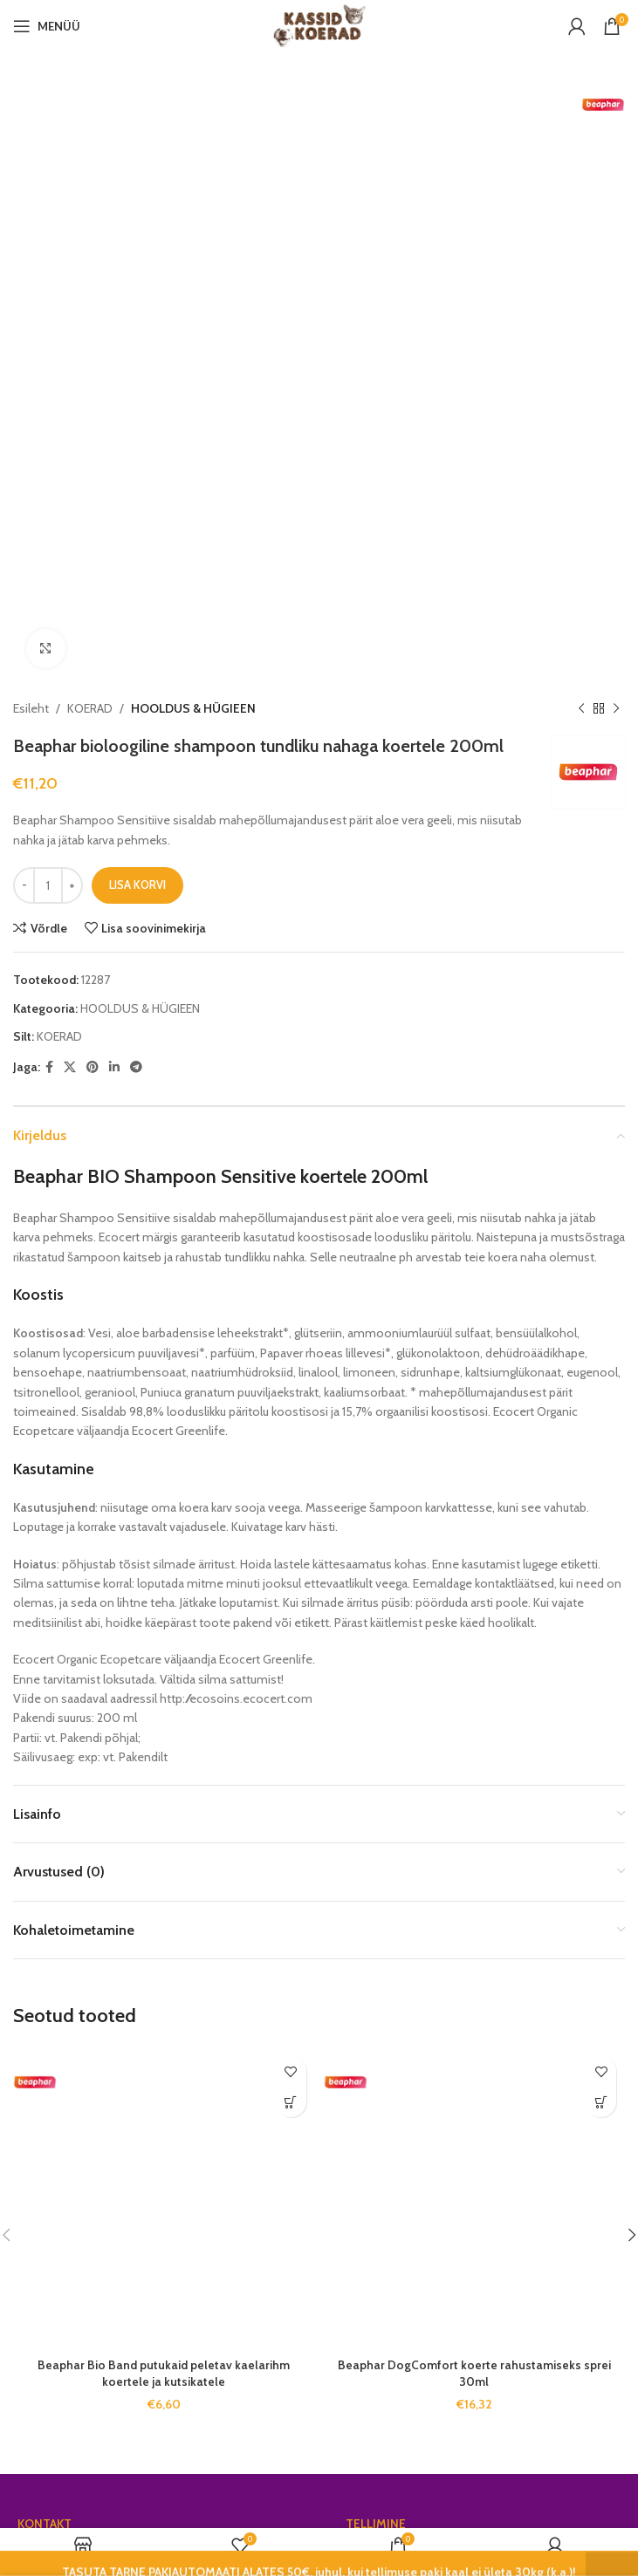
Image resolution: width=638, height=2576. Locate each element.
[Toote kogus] (48, 295)
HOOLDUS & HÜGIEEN (193, 118)
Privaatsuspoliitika (393, 1992)
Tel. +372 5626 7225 (69, 2068)
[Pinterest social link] (92, 476)
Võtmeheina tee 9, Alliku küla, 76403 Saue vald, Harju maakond (156, 2030)
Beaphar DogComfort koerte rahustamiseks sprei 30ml (474, 1783)
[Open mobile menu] (46, 26)
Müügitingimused (391, 2023)
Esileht (31, 118)
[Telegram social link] (136, 476)
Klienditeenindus (391, 2052)
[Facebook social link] (49, 476)
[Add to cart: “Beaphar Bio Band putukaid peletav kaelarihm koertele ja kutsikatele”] (291, 1511)
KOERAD (90, 118)
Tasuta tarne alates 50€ (409, 1963)
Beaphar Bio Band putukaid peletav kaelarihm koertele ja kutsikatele (164, 1783)
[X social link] (69, 476)
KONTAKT (44, 1933)
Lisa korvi (137, 294)
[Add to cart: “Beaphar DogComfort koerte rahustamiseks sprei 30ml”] (601, 1511)
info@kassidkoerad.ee (75, 2098)
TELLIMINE (376, 1933)
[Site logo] (319, 24)
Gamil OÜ (43, 1963)
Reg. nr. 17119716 (58, 1992)
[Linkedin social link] (114, 476)
